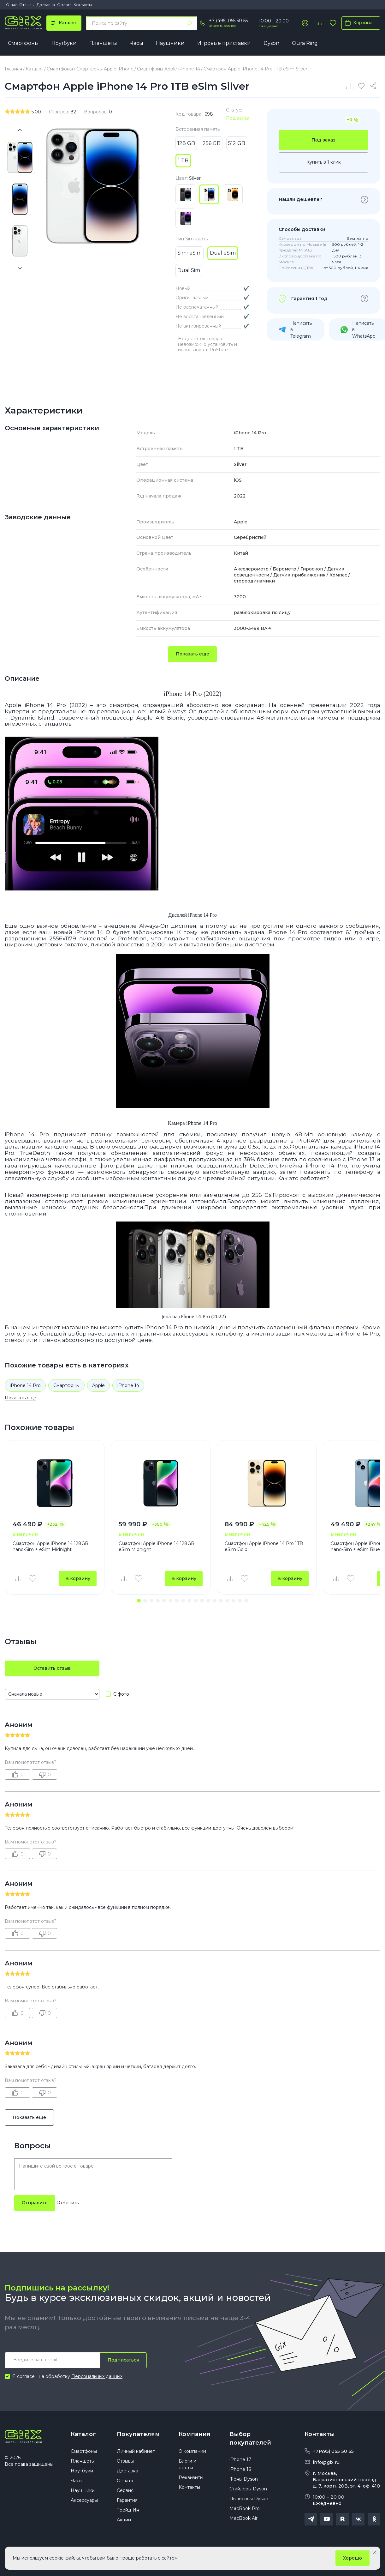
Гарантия (127, 2500)
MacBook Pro (244, 2508)
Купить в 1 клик (323, 162)
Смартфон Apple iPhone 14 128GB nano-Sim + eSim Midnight (50, 1547)
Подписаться (123, 2360)
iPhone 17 (240, 2459)
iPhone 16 (240, 2469)
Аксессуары (84, 2500)
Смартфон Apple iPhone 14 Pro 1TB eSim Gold (264, 1547)
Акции (124, 2520)
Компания (194, 2434)
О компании (192, 2451)
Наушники (170, 43)
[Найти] (189, 23)
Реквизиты (191, 2477)
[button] (139, 1600)
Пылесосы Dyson (248, 2498)
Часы (136, 43)
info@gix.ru (326, 2462)
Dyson (271, 43)
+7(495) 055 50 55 (333, 2451)
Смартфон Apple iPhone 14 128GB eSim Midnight (156, 1547)
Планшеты (103, 43)
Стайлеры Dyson (248, 2489)
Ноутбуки (64, 43)
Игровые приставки (224, 43)
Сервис (125, 2490)
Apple (98, 1385)
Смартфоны (23, 43)
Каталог (83, 2434)
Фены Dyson (243, 2479)
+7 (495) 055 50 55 (228, 20)
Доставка (46, 4)
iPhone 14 (128, 1385)
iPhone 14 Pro (25, 1385)
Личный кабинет (136, 2451)
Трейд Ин (128, 2510)
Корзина (357, 22)
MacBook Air (243, 2518)
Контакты (83, 4)
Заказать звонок (222, 26)
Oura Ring (305, 43)
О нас (11, 4)
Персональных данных (96, 2376)
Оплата (64, 4)
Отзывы (26, 4)
